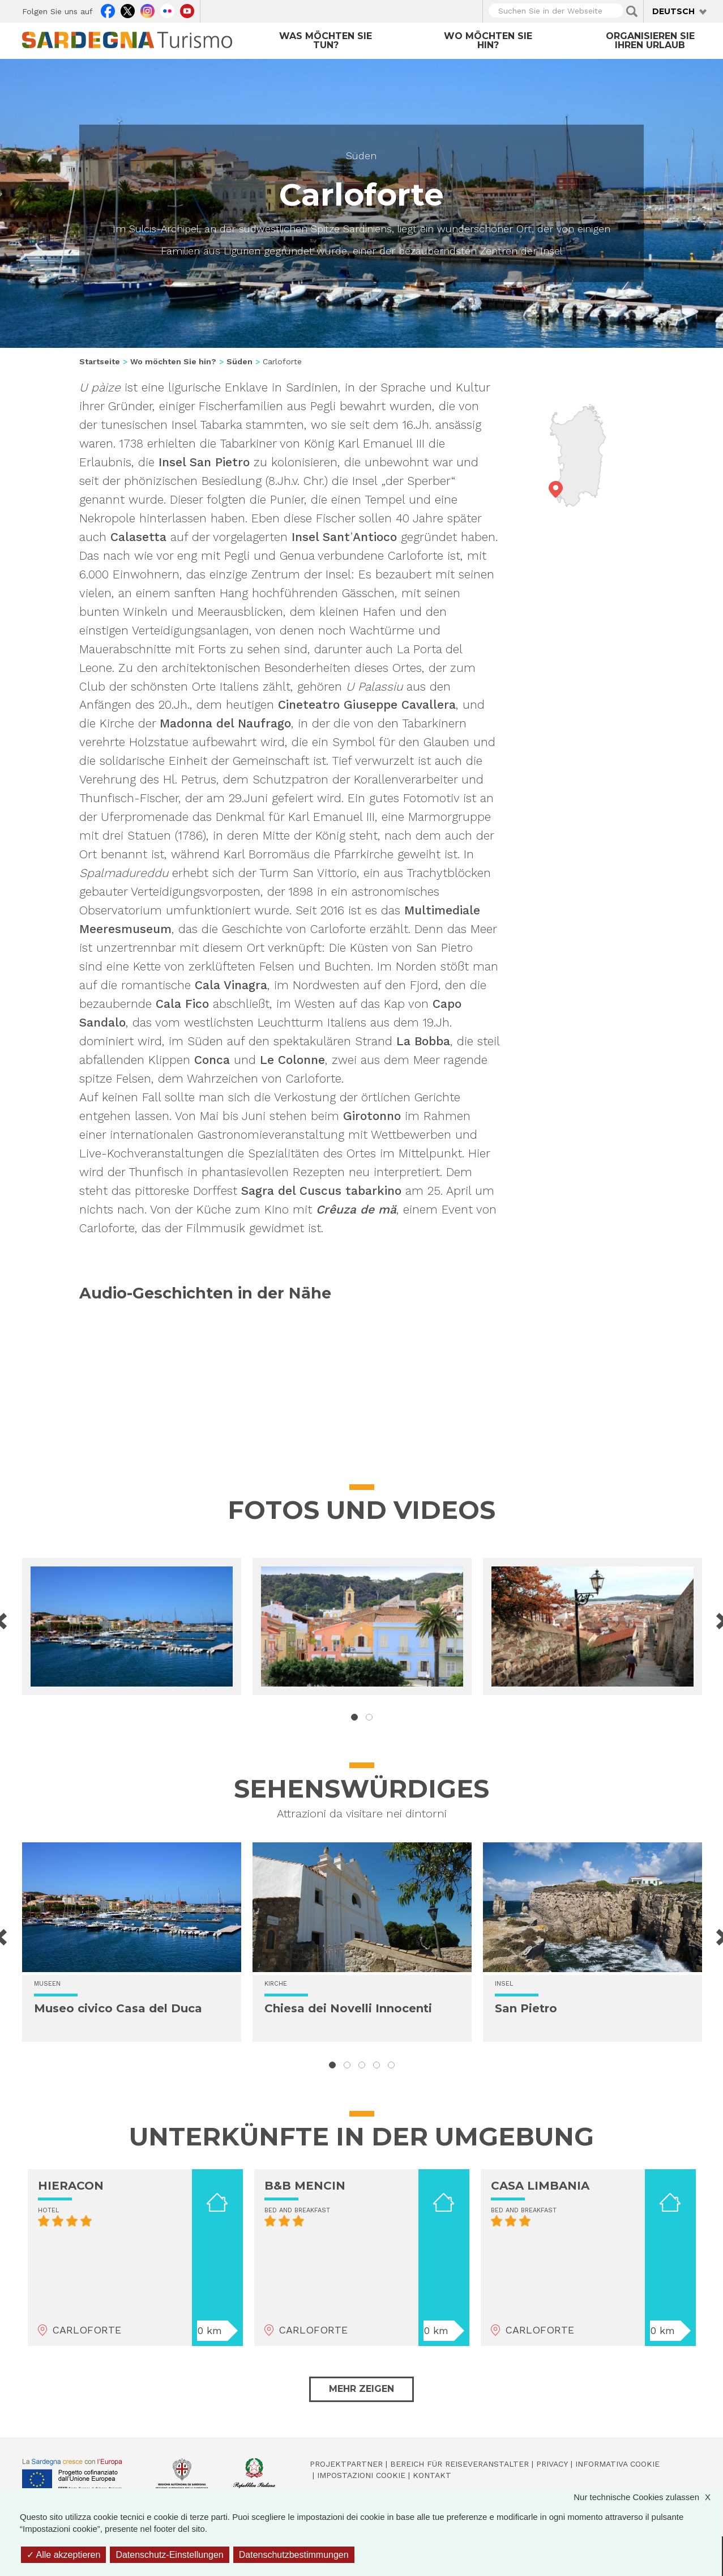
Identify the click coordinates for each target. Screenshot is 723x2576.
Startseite (99, 361)
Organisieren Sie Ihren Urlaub (650, 40)
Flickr (167, 9)
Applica (632, 11)
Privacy (552, 2463)
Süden (361, 155)
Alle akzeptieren (63, 2555)
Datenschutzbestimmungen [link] (294, 2555)
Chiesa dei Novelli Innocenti (348, 2008)
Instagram (147, 9)
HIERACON (71, 2185)
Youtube (187, 9)
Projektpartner (346, 2463)
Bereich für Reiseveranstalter (459, 2463)
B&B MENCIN (304, 2185)
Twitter (128, 9)
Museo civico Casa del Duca (118, 2008)
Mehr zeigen (361, 2388)
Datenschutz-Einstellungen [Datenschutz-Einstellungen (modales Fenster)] (169, 2555)
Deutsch (673, 11)
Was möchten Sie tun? (325, 40)
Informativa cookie (617, 2463)
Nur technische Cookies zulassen (648, 2497)
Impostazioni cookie (361, 2475)
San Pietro (526, 2008)
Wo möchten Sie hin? (488, 40)
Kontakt (432, 2475)
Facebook (108, 9)
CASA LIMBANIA (540, 2185)
